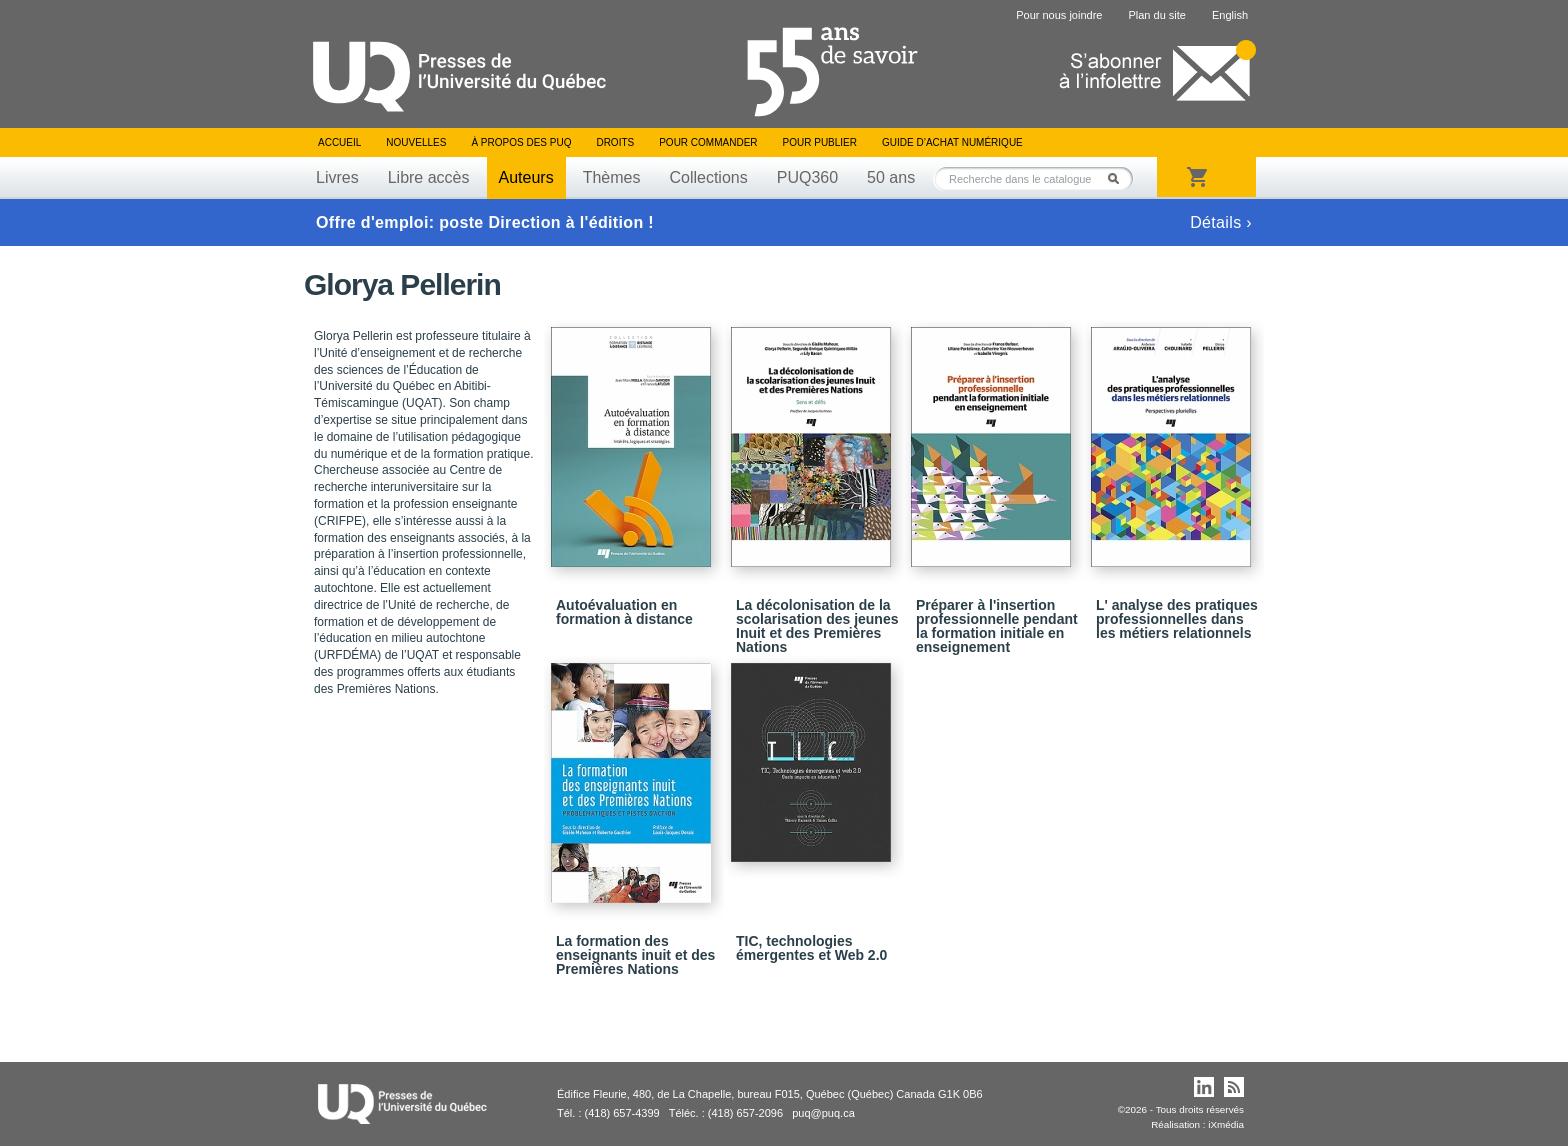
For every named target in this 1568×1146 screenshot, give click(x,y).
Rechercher (1119, 178)
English (1230, 15)
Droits (615, 142)
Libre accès (429, 177)
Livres (337, 177)
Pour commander (708, 142)
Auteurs (526, 177)
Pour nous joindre (1059, 15)
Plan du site (1156, 15)
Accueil (339, 142)
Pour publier (820, 142)
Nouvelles (416, 142)
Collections (708, 177)
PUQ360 (807, 177)
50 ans (891, 177)
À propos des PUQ (521, 142)
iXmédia (1226, 1124)
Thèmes (612, 177)
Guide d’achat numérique (952, 142)
